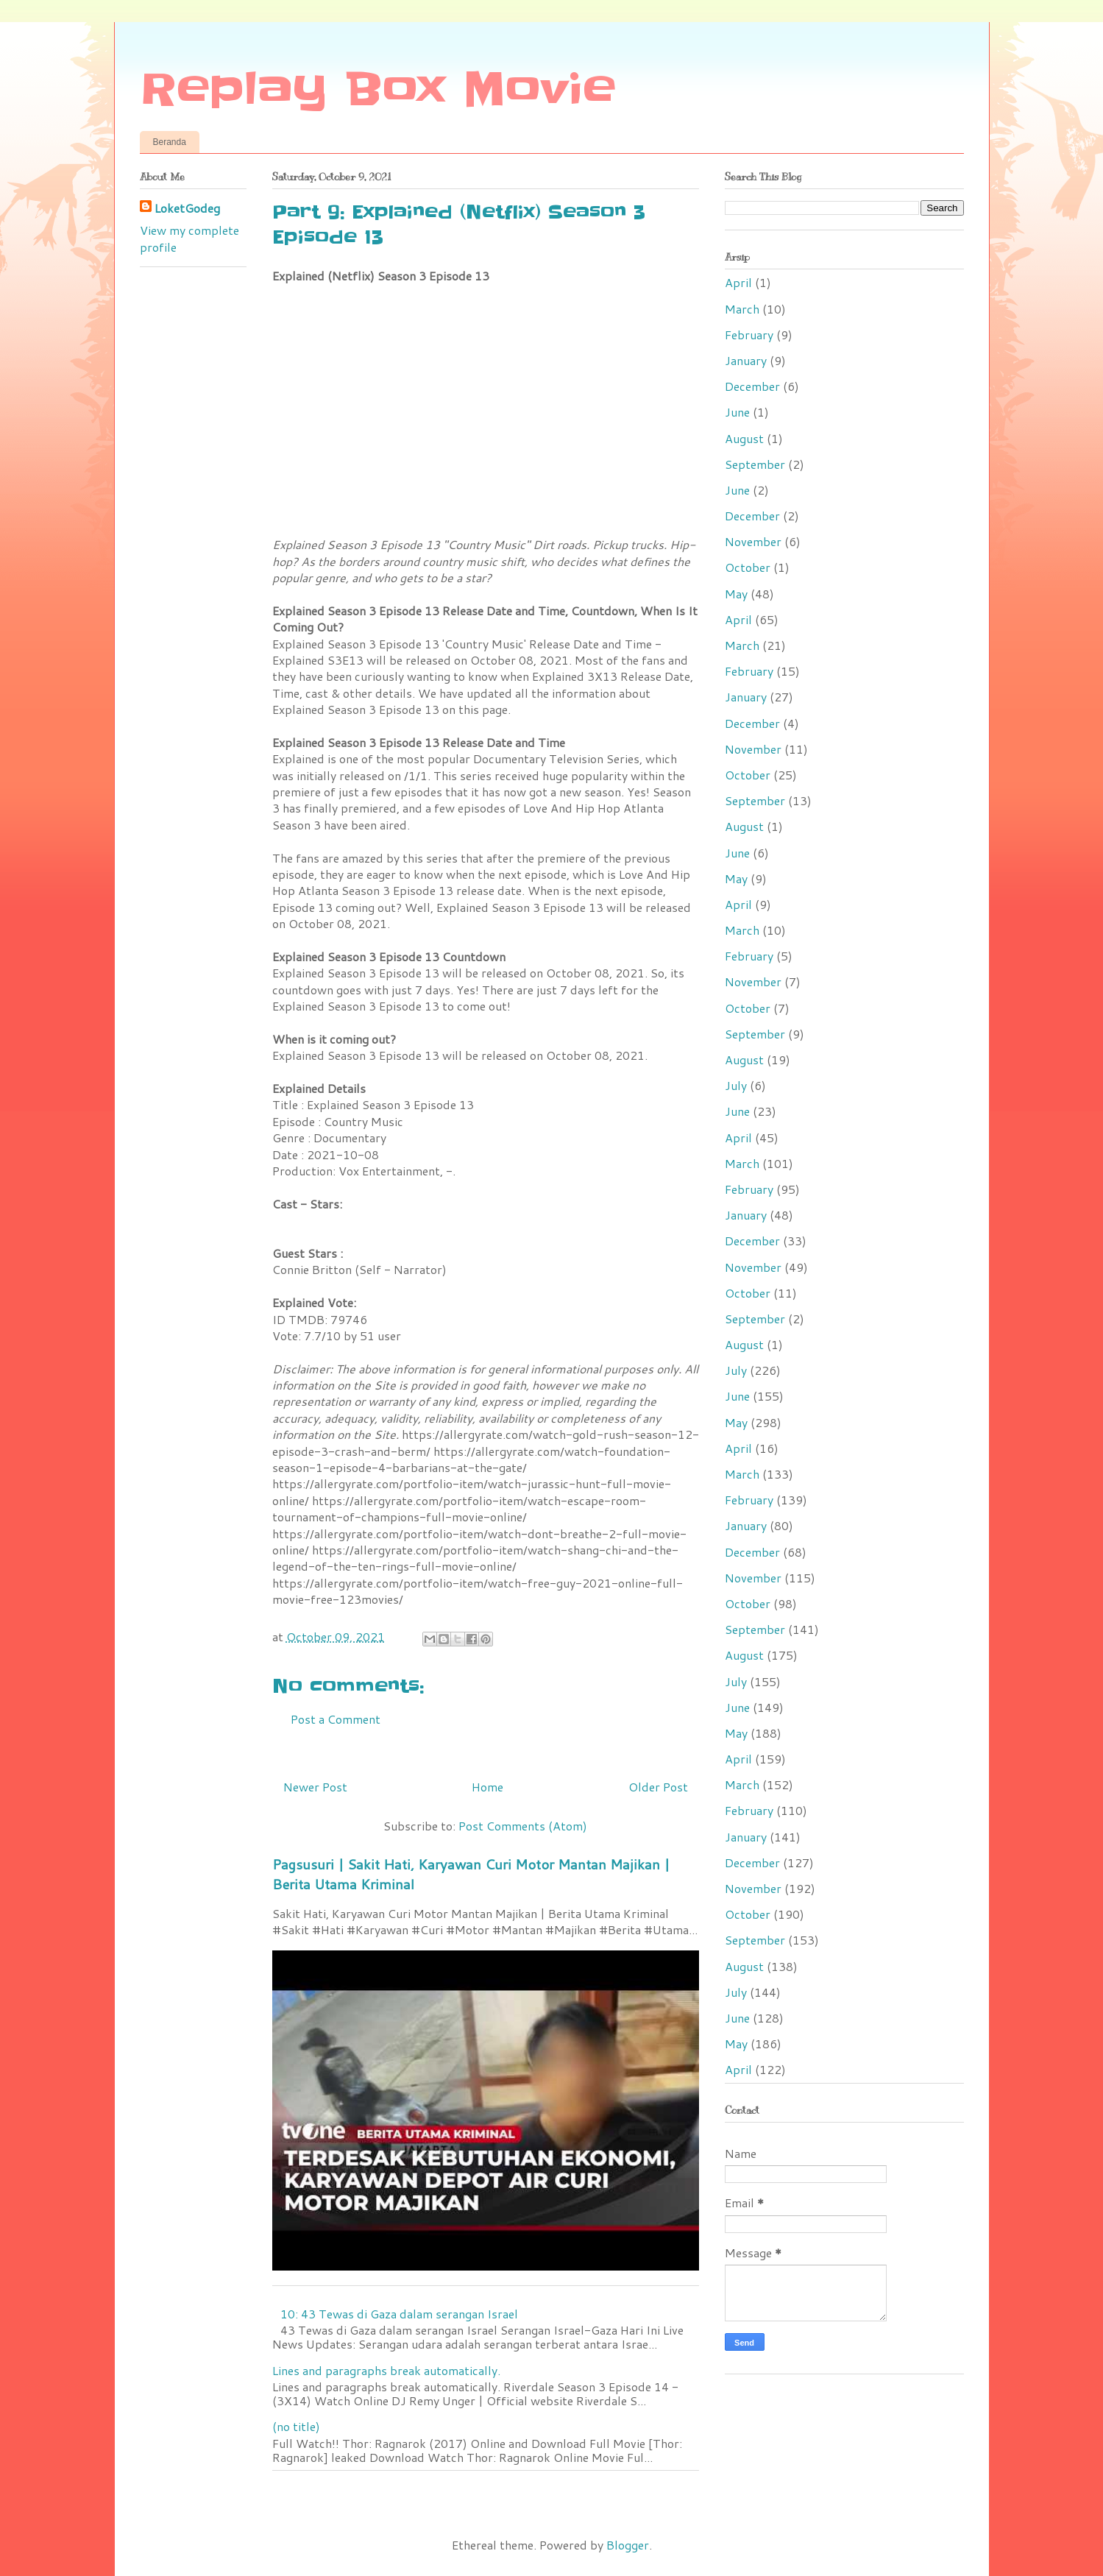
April (738, 282)
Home (487, 1786)
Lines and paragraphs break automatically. (386, 2370)
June (737, 411)
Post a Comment (335, 1718)
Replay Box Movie (378, 90)
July (736, 1085)
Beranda (169, 142)
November (753, 541)
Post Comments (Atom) (522, 1825)
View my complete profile (189, 238)
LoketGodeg (187, 208)
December (752, 386)
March (742, 308)
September (755, 464)
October (747, 567)
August (744, 438)
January (746, 360)
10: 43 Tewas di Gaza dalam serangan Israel (399, 2313)
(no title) (296, 2426)
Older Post (658, 1786)
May (736, 593)
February (749, 334)
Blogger (627, 2544)
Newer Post (315, 1786)
